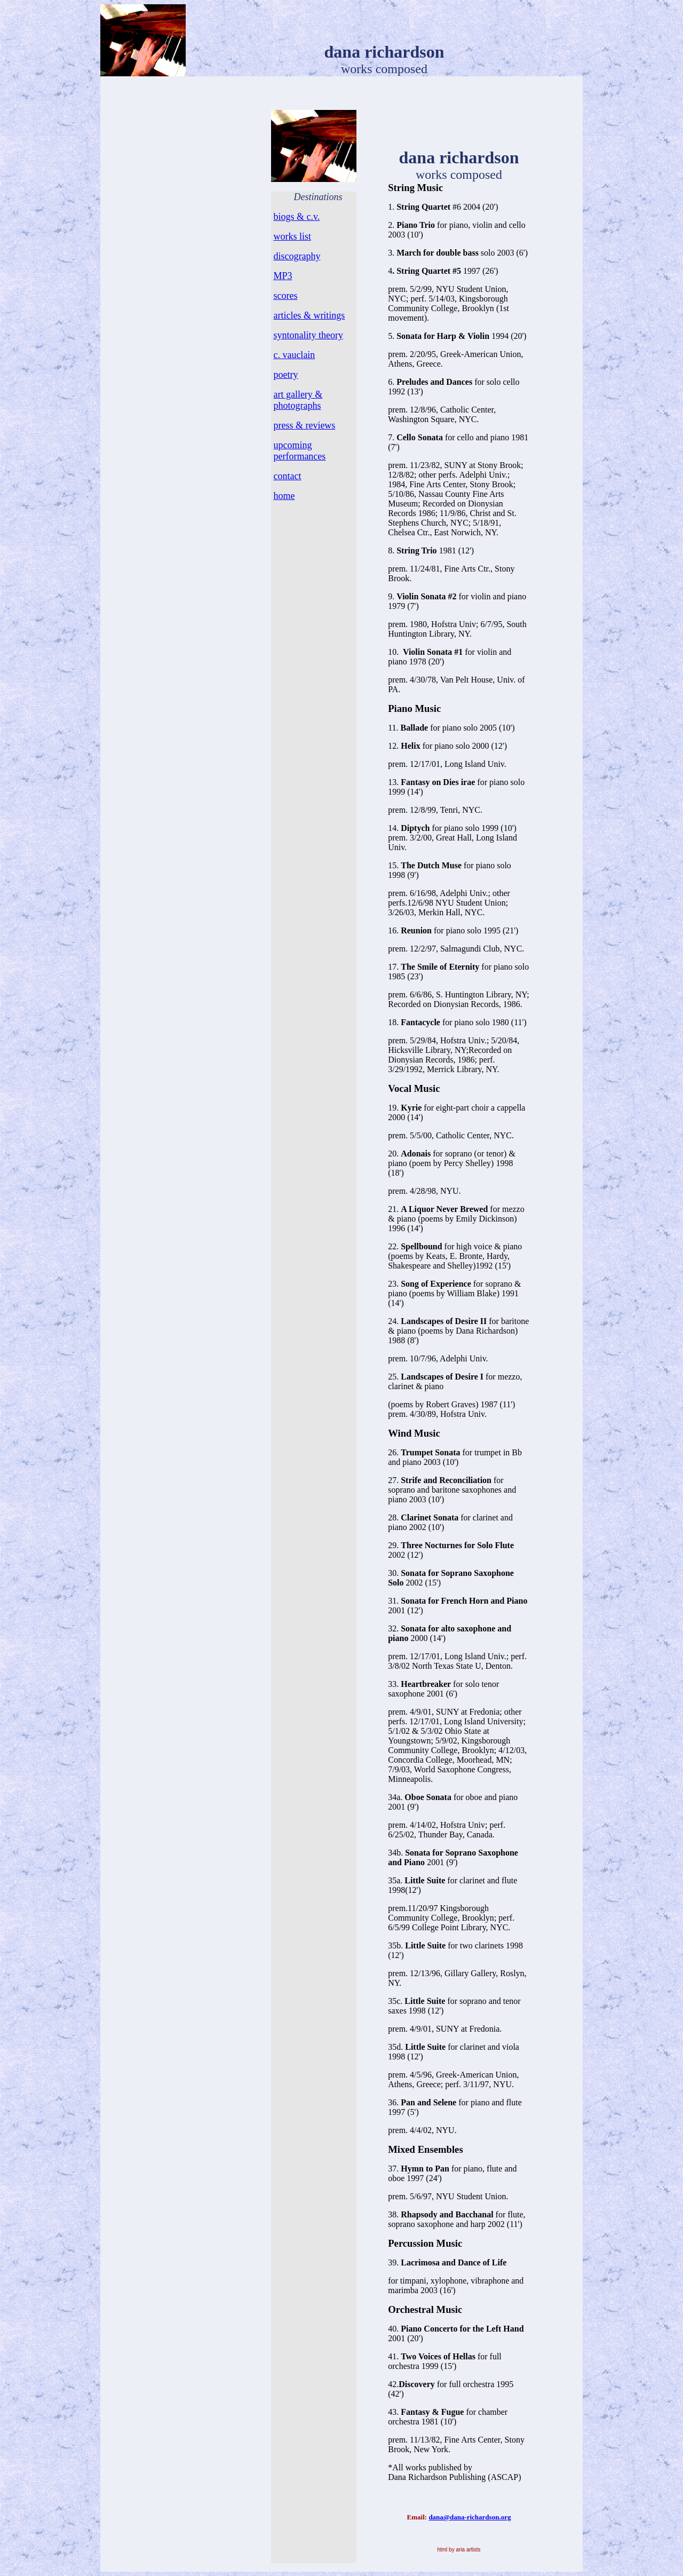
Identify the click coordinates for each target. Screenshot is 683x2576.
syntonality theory (308, 335)
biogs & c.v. (296, 216)
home (284, 495)
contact (287, 476)
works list (292, 236)
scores (285, 295)
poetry (285, 374)
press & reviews (304, 425)
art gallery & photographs (297, 400)
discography (296, 256)
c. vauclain (294, 355)
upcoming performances (299, 451)
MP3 (282, 276)
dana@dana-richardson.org (469, 2517)
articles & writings (309, 315)
